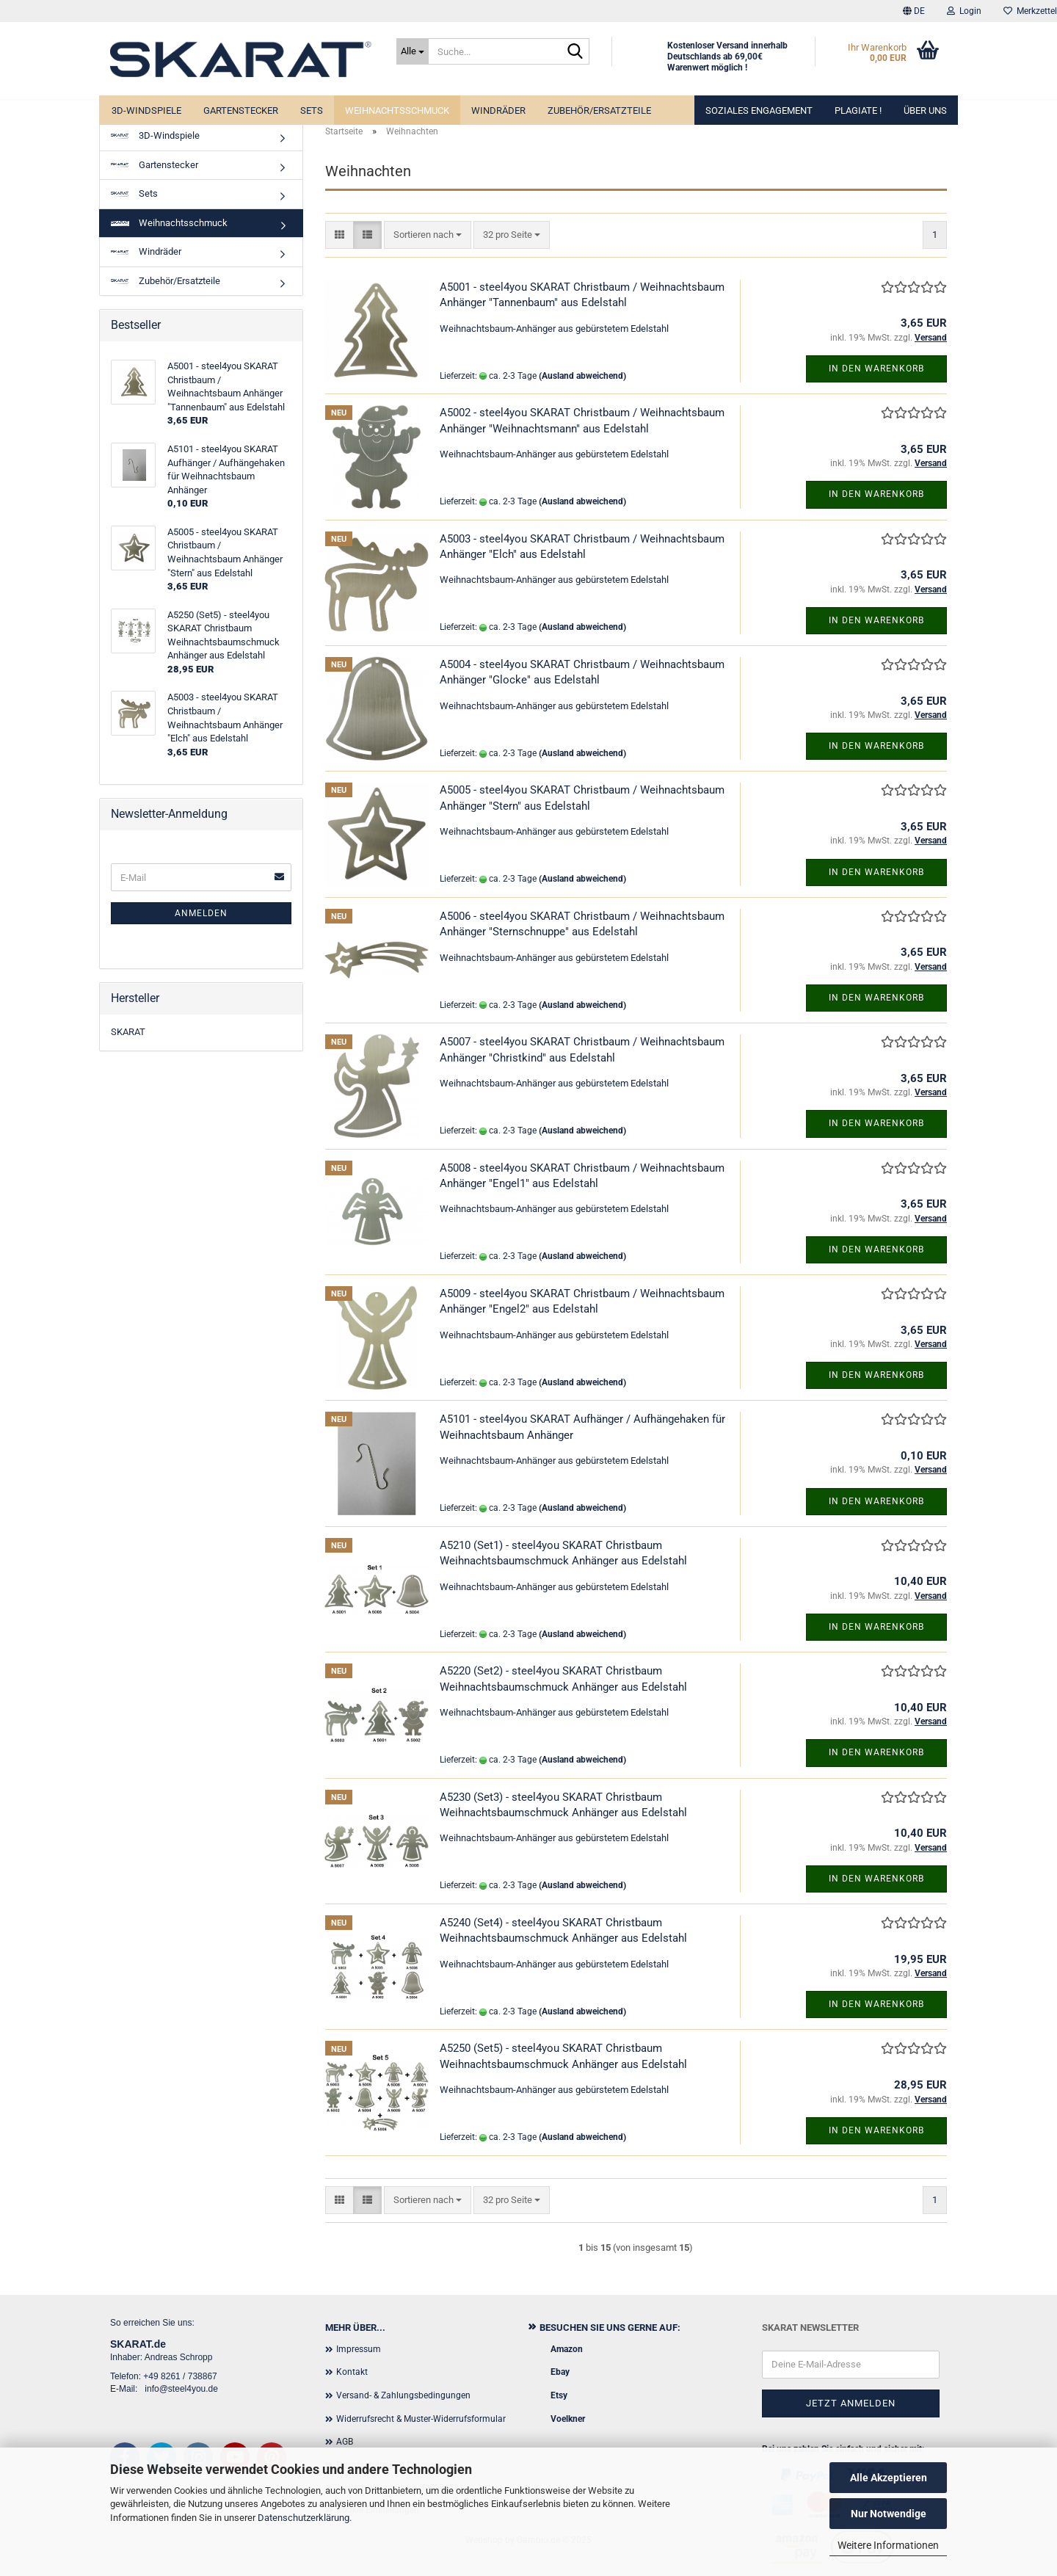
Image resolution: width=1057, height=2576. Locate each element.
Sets (311, 110)
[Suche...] (412, 51)
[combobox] (427, 235)
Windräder (498, 110)
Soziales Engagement (759, 110)
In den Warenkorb (876, 368)
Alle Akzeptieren (888, 2478)
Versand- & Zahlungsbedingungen (403, 2395)
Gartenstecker (240, 110)
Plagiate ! (858, 110)
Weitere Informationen (888, 2545)
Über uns (925, 110)
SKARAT (128, 1031)
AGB (344, 2442)
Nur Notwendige (888, 2513)
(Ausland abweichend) (582, 376)
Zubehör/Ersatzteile (599, 110)
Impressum (358, 2349)
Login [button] (964, 11)
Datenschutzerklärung (303, 2517)
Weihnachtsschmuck (397, 110)
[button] (914, 11)
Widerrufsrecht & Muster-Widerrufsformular (421, 2419)
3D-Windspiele (146, 110)
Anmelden (201, 913)
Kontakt (352, 2372)
